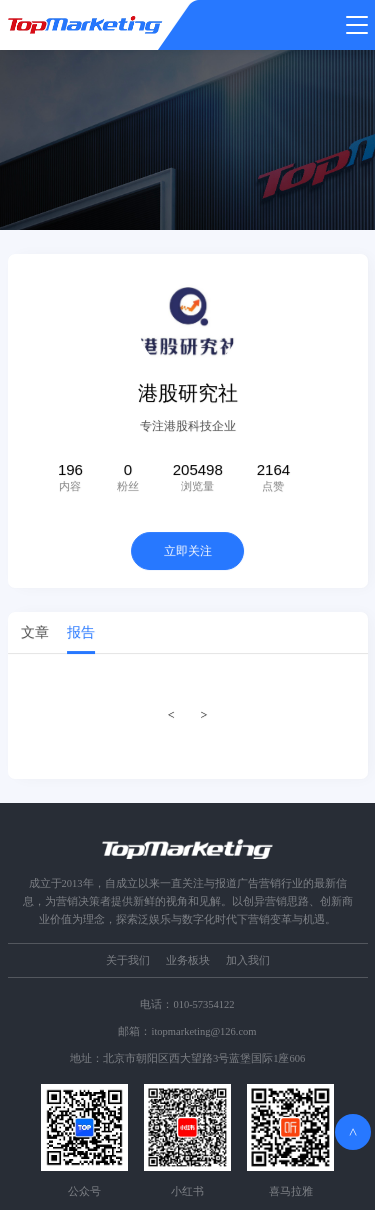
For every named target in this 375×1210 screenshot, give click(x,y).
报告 (81, 634)
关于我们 (128, 960)
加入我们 (248, 960)
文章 (35, 634)
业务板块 (188, 960)
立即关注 (188, 553)
